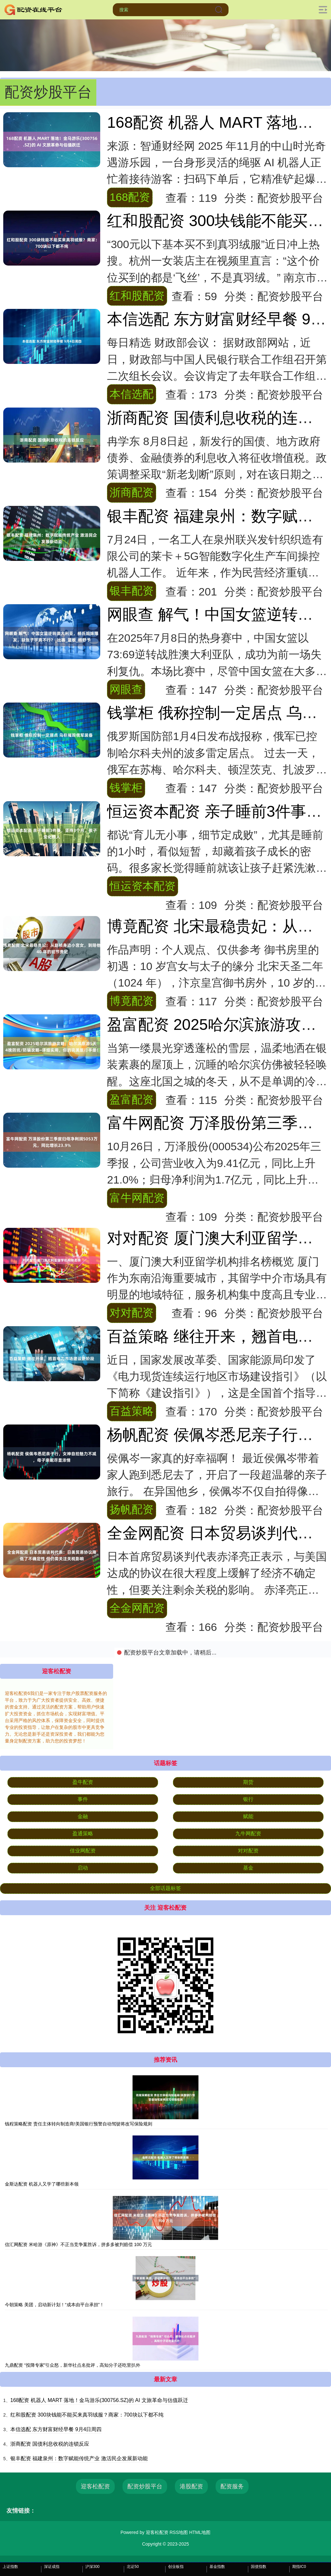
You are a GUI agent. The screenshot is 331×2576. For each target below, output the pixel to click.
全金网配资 (137, 1608)
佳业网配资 (83, 1850)
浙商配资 (132, 492)
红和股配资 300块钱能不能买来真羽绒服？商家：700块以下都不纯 (87, 2415)
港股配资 (191, 2486)
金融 (83, 1816)
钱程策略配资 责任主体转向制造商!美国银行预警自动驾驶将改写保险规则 (78, 2123)
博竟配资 (132, 1001)
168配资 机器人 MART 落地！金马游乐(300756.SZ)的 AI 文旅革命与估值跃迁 (99, 2400)
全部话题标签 (165, 1888)
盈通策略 (82, 1833)
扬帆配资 (132, 1509)
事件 (83, 1799)
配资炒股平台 (144, 2486)
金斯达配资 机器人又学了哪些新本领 (42, 2184)
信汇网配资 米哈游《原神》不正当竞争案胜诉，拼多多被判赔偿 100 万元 (78, 2244)
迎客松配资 (95, 2486)
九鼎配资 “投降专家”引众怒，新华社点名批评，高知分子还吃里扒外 (72, 2365)
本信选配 (132, 394)
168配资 (130, 197)
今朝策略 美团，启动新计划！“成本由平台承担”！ (54, 2304)
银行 (248, 1799)
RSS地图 (178, 2532)
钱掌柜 (126, 787)
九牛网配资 (248, 1833)
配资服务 (232, 2486)
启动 (83, 1868)
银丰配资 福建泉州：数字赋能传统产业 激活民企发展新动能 (79, 2458)
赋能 (248, 1816)
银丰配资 (132, 590)
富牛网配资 (137, 1198)
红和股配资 (137, 295)
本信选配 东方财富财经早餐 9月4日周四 (56, 2429)
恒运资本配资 (143, 886)
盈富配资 (132, 1099)
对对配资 (132, 1312)
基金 (248, 1868)
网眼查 (126, 689)
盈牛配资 (82, 1782)
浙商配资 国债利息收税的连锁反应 (49, 2444)
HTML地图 (199, 2532)
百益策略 (132, 1411)
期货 (248, 1782)
